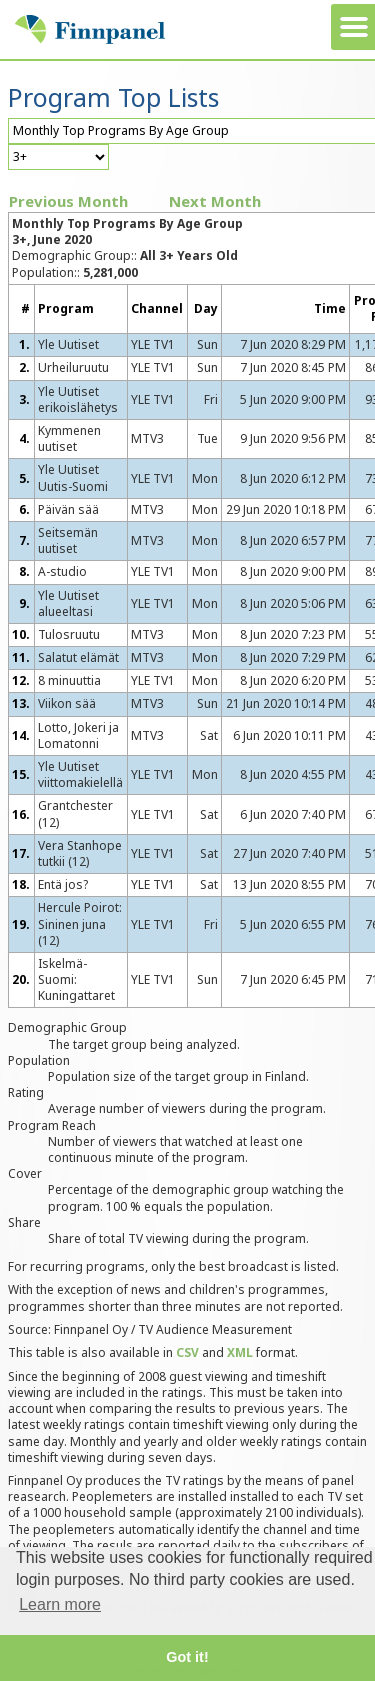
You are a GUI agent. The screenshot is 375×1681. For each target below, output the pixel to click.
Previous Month (68, 201)
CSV (187, 1352)
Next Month (215, 201)
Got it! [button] (187, 1657)
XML (240, 1352)
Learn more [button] (60, 1604)
